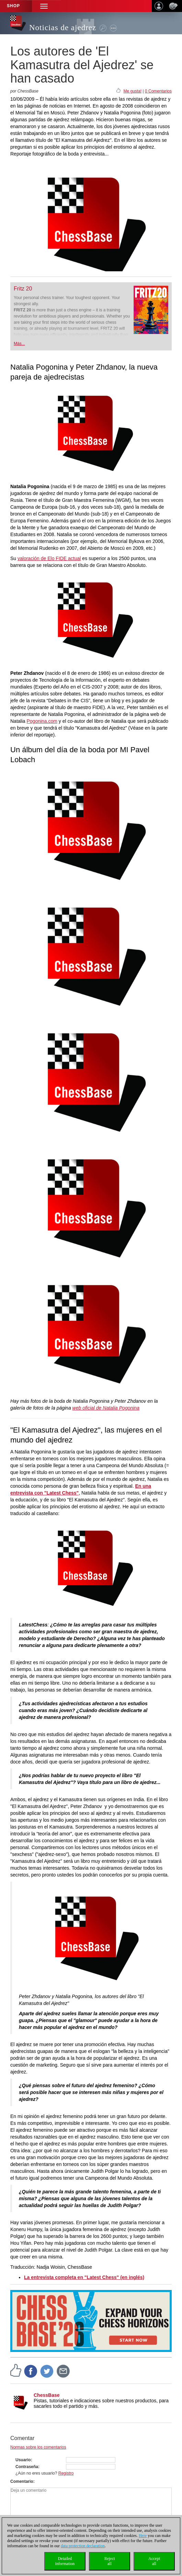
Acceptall (154, 2561)
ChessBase (47, 2395)
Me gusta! (132, 91)
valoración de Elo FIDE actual (49, 558)
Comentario (21, 2481)
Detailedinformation (65, 2561)
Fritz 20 (23, 289)
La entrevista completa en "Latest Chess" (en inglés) (84, 2277)
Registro (66, 2473)
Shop (13, 5)
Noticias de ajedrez (62, 27)
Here (143, 2535)
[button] (44, 6)
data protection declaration (83, 2545)
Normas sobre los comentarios (38, 2447)
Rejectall (109, 2561)
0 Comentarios (158, 91)
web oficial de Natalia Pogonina (105, 1408)
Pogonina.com (41, 721)
